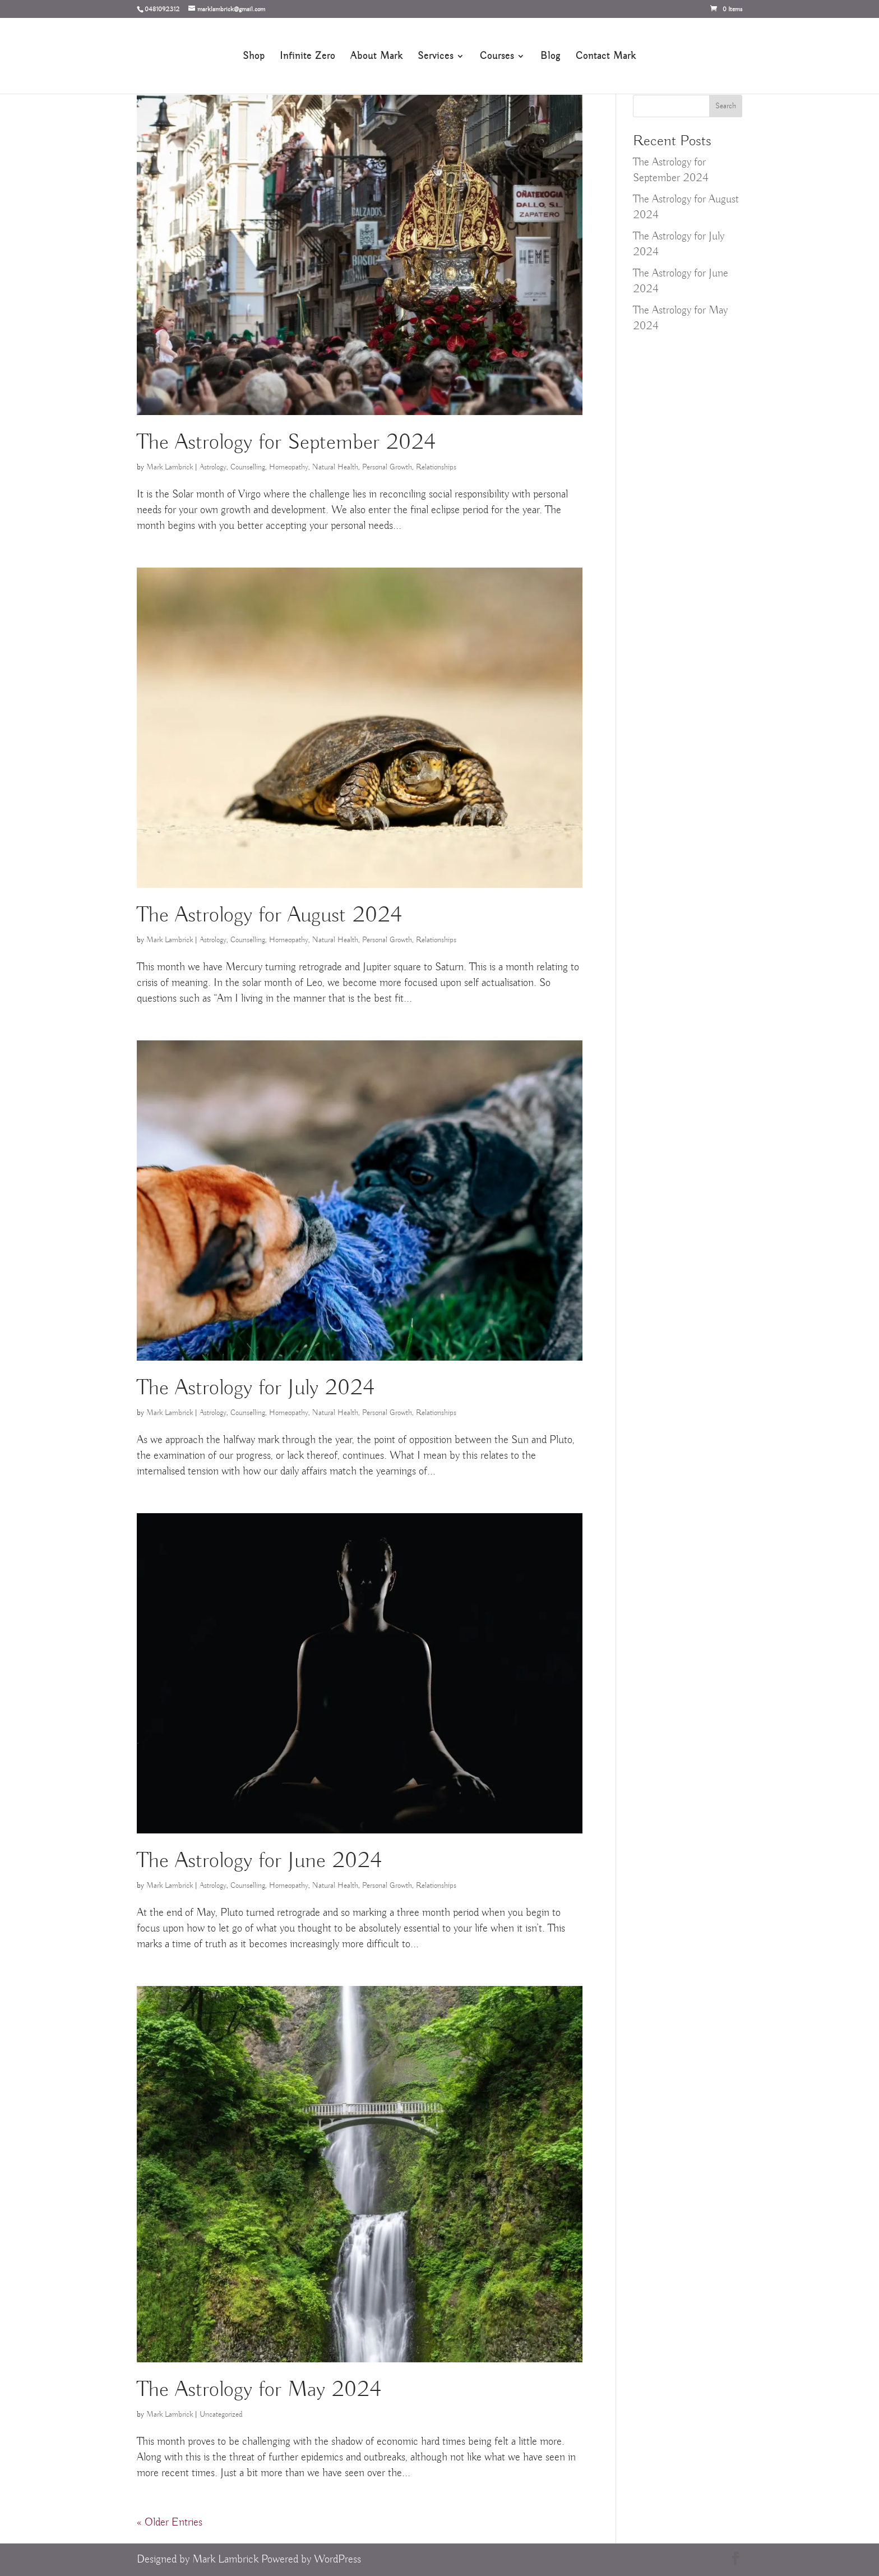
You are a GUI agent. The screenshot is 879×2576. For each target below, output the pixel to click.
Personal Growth (387, 467)
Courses (497, 57)
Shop (254, 57)
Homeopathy (288, 467)
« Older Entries (169, 2522)
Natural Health (335, 467)
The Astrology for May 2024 (259, 2390)
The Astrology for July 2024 (255, 1388)
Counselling (247, 467)
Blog (550, 57)
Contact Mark (606, 57)
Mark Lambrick (169, 467)
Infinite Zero (307, 57)
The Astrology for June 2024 (259, 1861)
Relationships (436, 467)
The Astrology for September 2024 (286, 443)
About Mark (376, 57)
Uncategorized (221, 2414)
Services (436, 57)
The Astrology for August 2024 (269, 915)
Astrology (213, 467)
